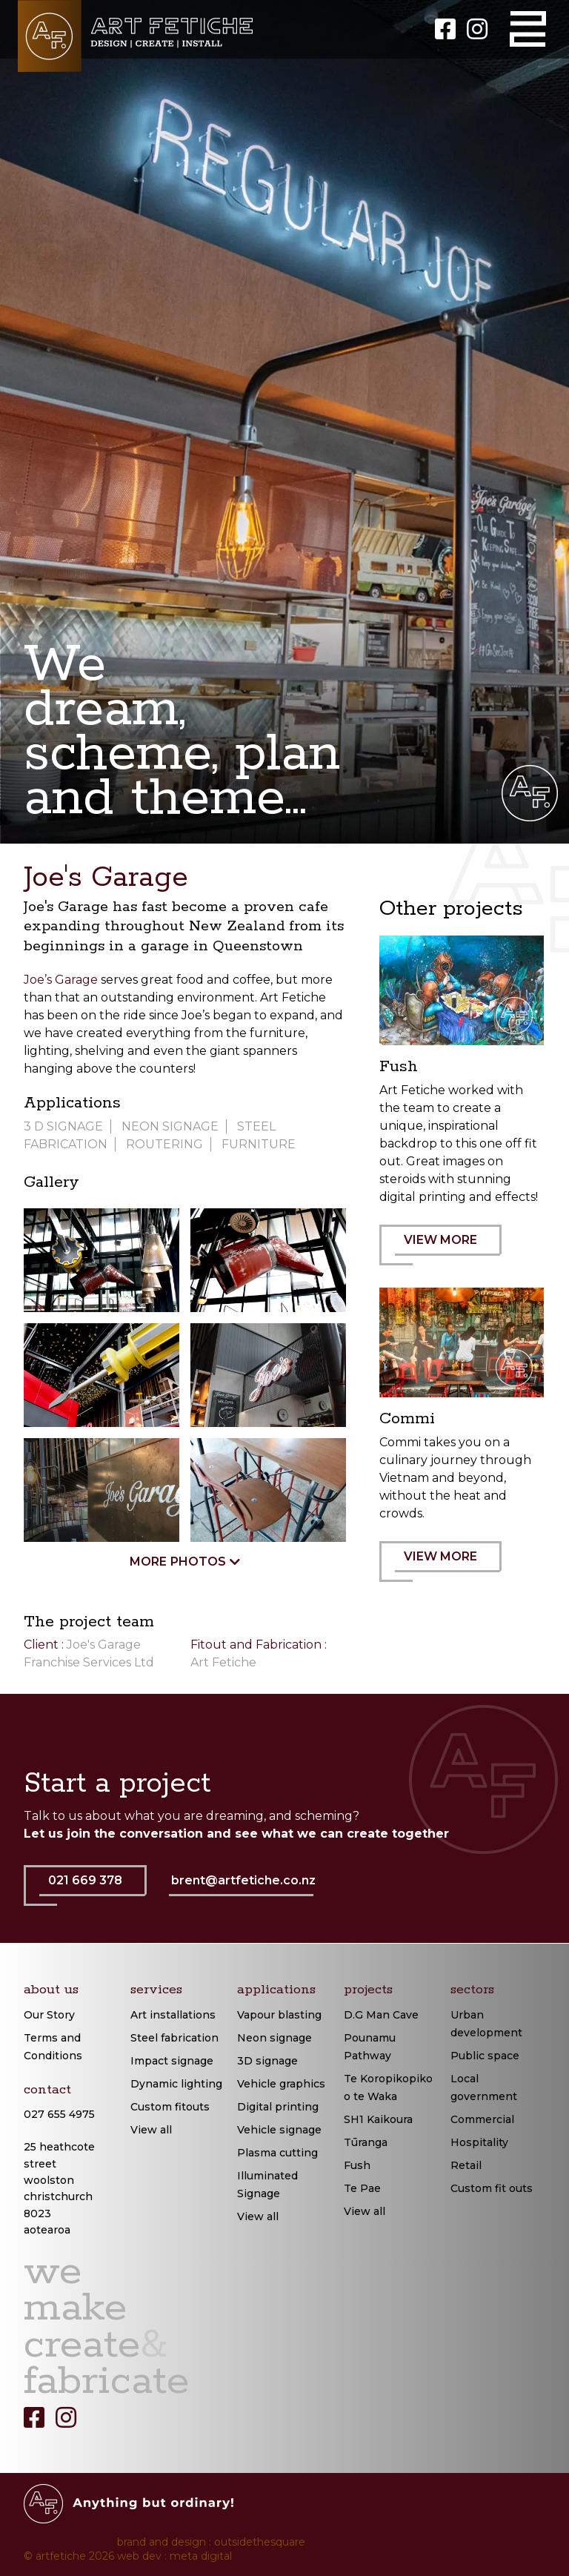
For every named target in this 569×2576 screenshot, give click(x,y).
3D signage (267, 2060)
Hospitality (479, 2142)
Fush (357, 2165)
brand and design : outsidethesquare (211, 2542)
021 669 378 (93, 1889)
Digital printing (278, 2106)
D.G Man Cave (381, 2015)
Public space (484, 2055)
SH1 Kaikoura (378, 2119)
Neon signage (274, 2037)
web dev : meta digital (174, 2556)
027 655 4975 (59, 2114)
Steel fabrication (174, 2037)
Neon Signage (170, 1126)
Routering (164, 1144)
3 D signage (63, 1126)
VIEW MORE (448, 1249)
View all (151, 2129)
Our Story (49, 2015)
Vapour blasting (279, 2015)
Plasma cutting (277, 2152)
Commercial (482, 2119)
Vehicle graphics (281, 2083)
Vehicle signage (279, 2129)
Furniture (259, 1144)
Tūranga (365, 2142)
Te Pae (362, 2188)
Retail (466, 2165)
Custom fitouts (170, 2106)
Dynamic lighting (176, 2083)
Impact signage (171, 2060)
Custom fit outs (491, 2188)
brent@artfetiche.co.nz (243, 1880)
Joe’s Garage (61, 980)
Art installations (173, 2015)
